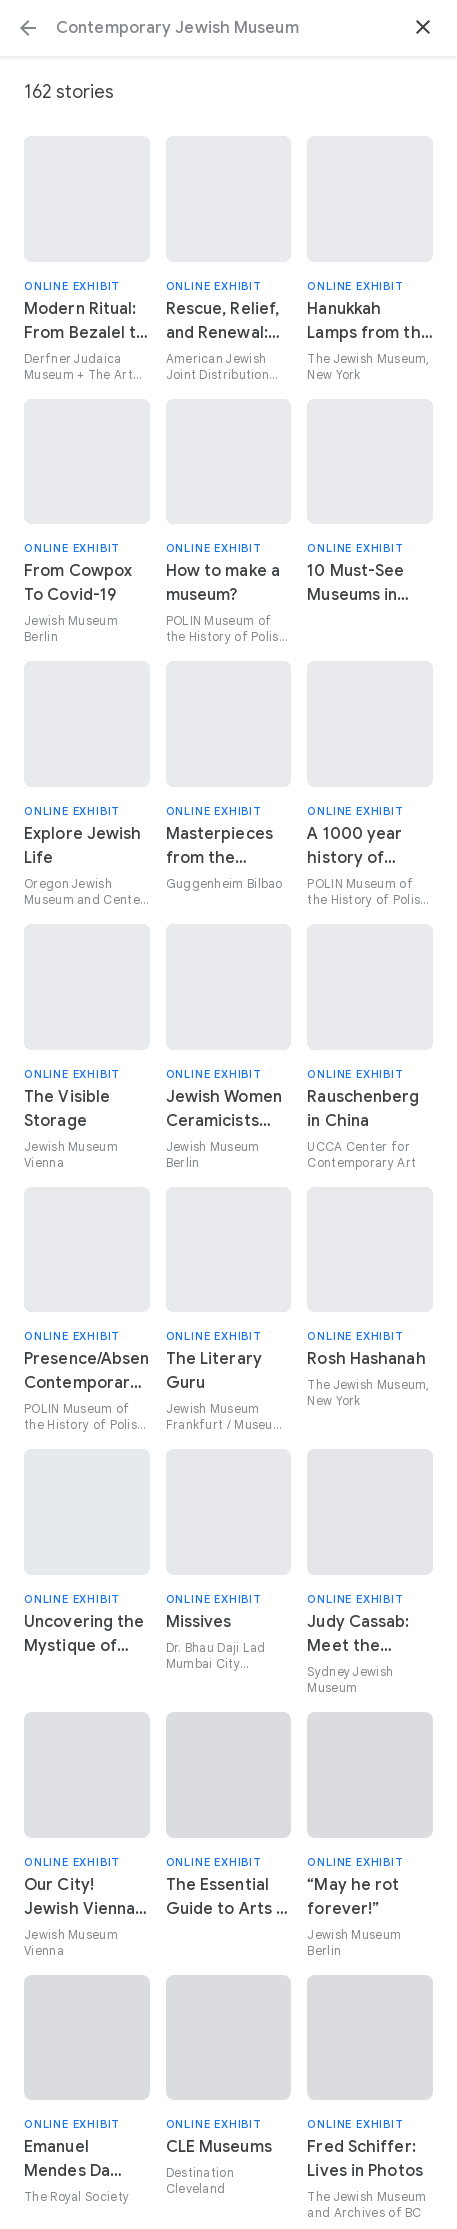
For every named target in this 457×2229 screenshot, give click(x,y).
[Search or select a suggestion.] (228, 28)
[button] (28, 28)
